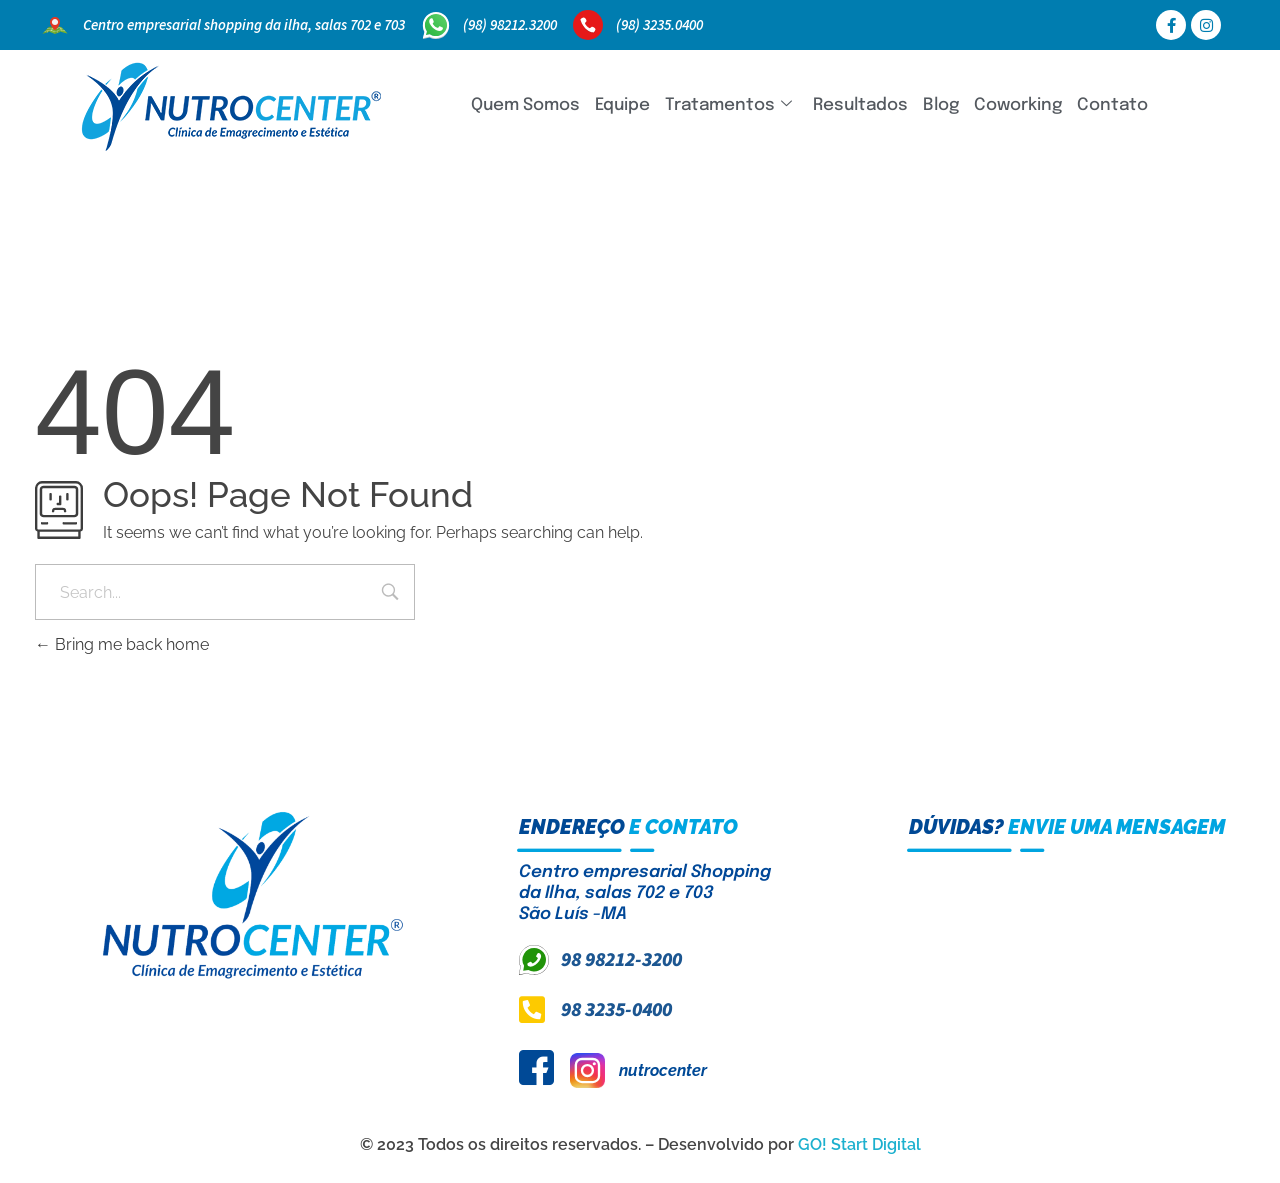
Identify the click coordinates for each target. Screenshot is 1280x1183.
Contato (1112, 105)
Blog (941, 105)
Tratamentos (728, 105)
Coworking (1018, 105)
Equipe (622, 105)
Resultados (860, 105)
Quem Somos (525, 105)
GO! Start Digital (859, 1144)
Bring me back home (122, 644)
